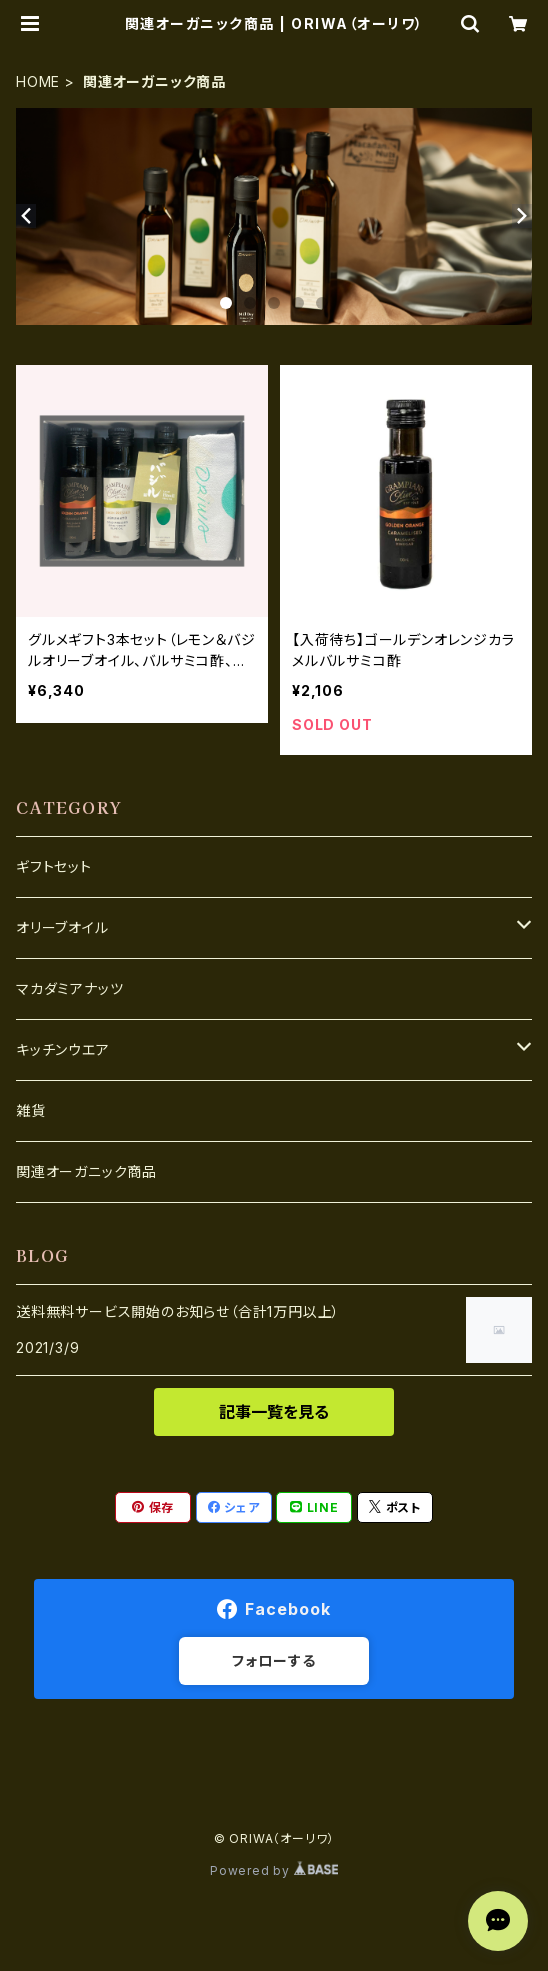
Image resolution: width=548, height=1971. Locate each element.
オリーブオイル (62, 927)
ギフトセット (54, 866)
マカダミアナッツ (69, 988)
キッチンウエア (63, 1049)
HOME (38, 81)
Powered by (274, 1870)
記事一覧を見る (274, 1412)
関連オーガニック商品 (86, 1171)
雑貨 (31, 1110)
